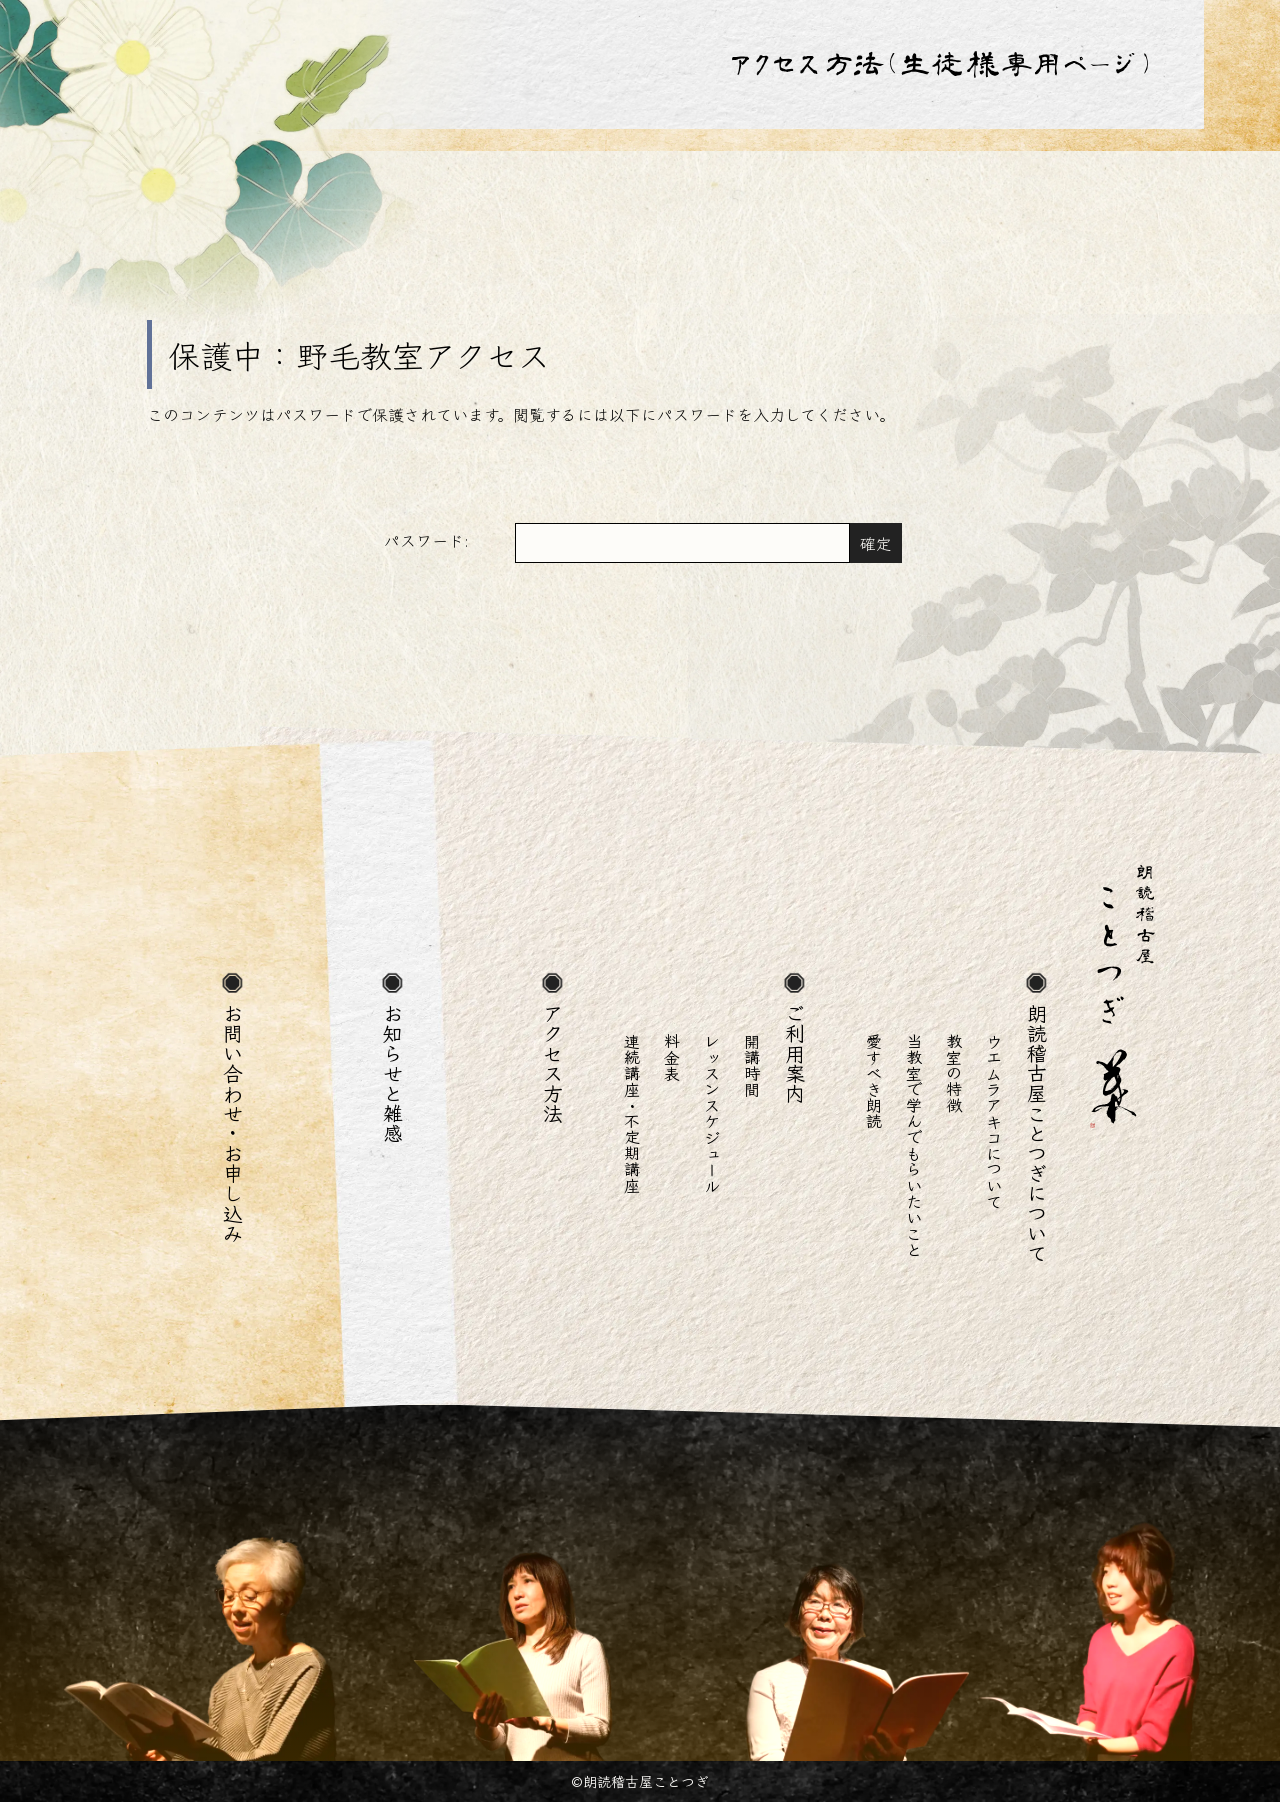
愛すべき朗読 (874, 1081)
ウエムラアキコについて (994, 1121)
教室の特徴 (954, 1073)
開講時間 (752, 1065)
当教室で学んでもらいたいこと (914, 1145)
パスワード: (617, 543)
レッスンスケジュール (712, 1113)
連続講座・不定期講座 (632, 1113)
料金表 (672, 1057)
